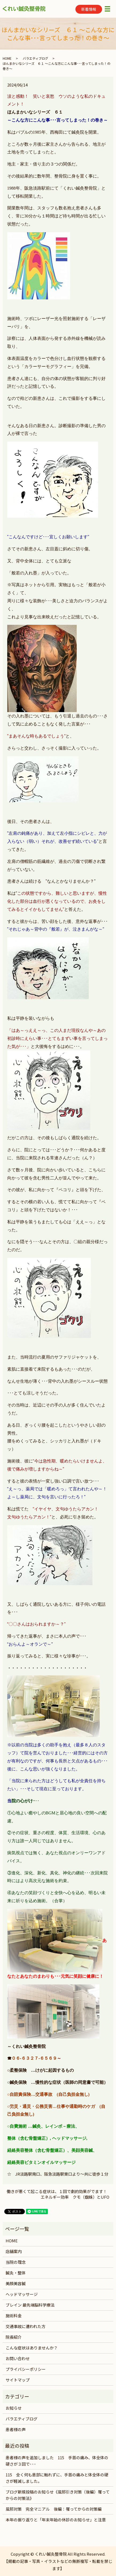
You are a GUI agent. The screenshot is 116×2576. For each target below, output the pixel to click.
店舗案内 (14, 2251)
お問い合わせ (18, 2358)
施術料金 (14, 2315)
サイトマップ (18, 2380)
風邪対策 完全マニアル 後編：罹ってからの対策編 (54, 2509)
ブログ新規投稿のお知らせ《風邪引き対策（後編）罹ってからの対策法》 (58, 2495)
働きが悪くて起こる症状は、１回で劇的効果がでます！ (57, 2191)
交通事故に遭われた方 (25, 2326)
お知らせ (14, 2408)
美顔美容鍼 (16, 2283)
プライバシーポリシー (26, 2369)
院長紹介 (14, 2337)
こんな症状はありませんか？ (32, 2348)
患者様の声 (16, 2429)
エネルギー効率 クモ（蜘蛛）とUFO (75, 2197)
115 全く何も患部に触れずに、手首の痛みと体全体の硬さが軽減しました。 (57, 2478)
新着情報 (88, 9)
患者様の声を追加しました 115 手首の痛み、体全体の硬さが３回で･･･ (57, 2461)
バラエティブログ (35, 58)
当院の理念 (16, 2262)
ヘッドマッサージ (22, 2294)
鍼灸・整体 (16, 2273)
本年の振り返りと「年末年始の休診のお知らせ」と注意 (56, 2519)
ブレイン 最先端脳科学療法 (30, 2305)
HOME (7, 58)
